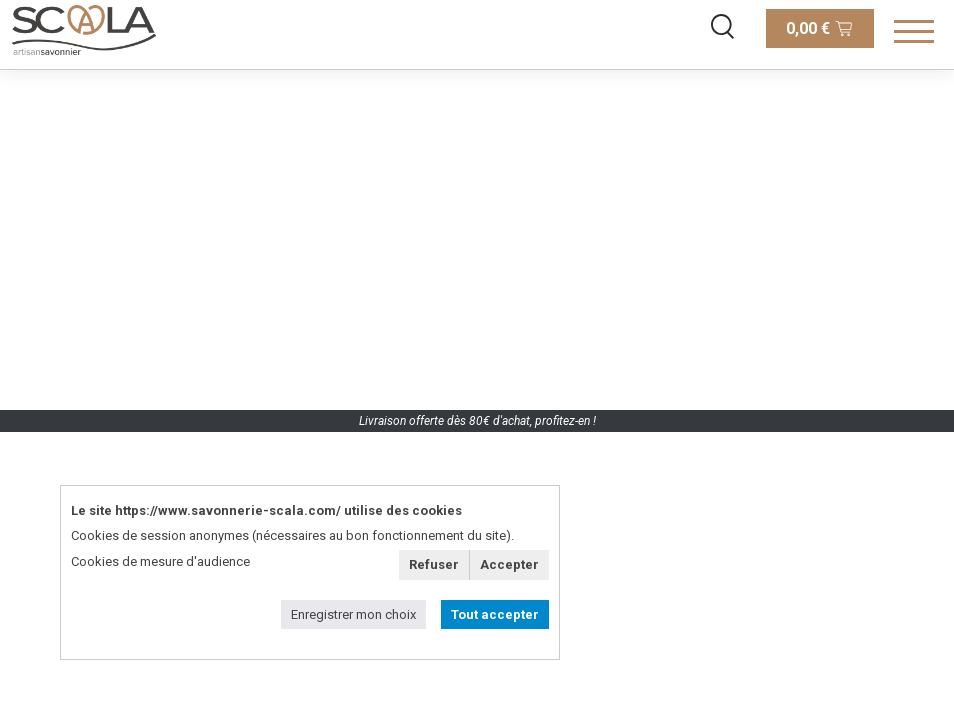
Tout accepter (495, 614)
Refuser (434, 564)
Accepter (509, 564)
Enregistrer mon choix (353, 614)
